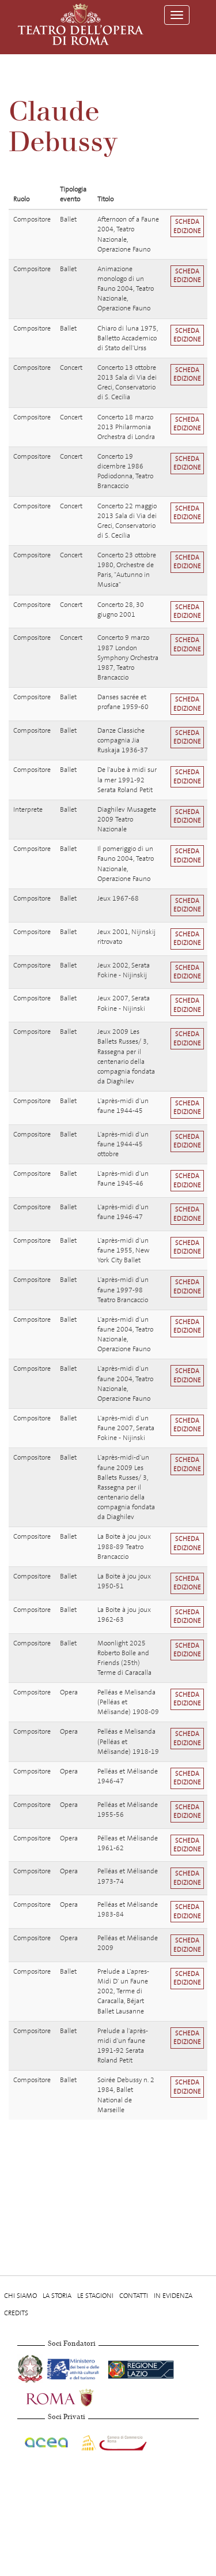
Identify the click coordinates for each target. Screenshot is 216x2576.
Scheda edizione (187, 226)
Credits (16, 2313)
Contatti (133, 2295)
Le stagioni (95, 2295)
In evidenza (173, 2295)
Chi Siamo (20, 2295)
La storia (57, 2295)
